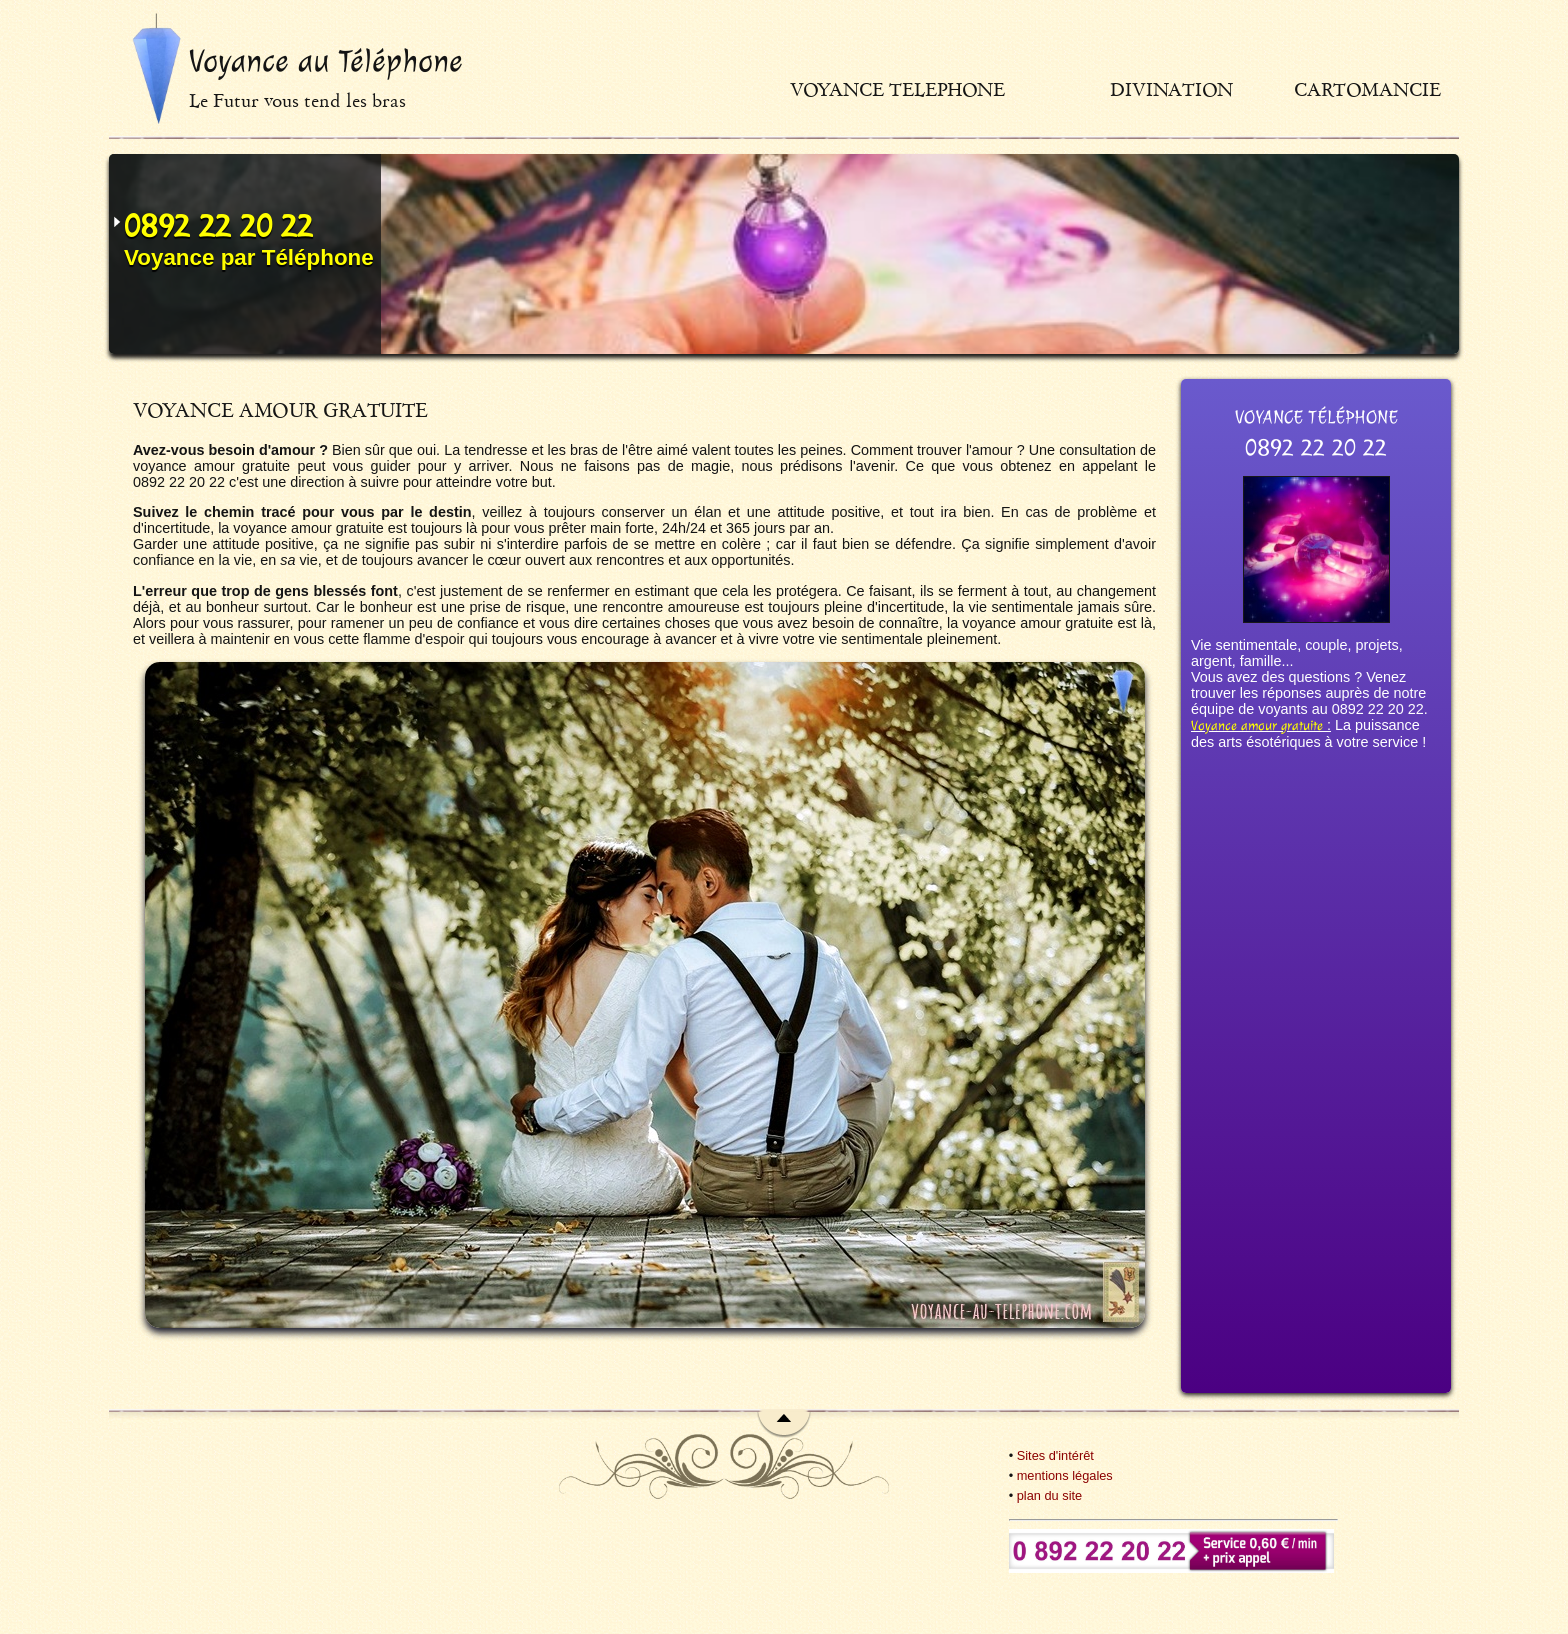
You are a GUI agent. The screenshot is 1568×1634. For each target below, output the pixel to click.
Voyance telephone (897, 89)
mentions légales (1065, 1475)
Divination (1171, 89)
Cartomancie (1367, 89)
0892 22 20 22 (218, 226)
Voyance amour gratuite (1257, 725)
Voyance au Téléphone (326, 61)
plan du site (1049, 1495)
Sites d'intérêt (1055, 1455)
